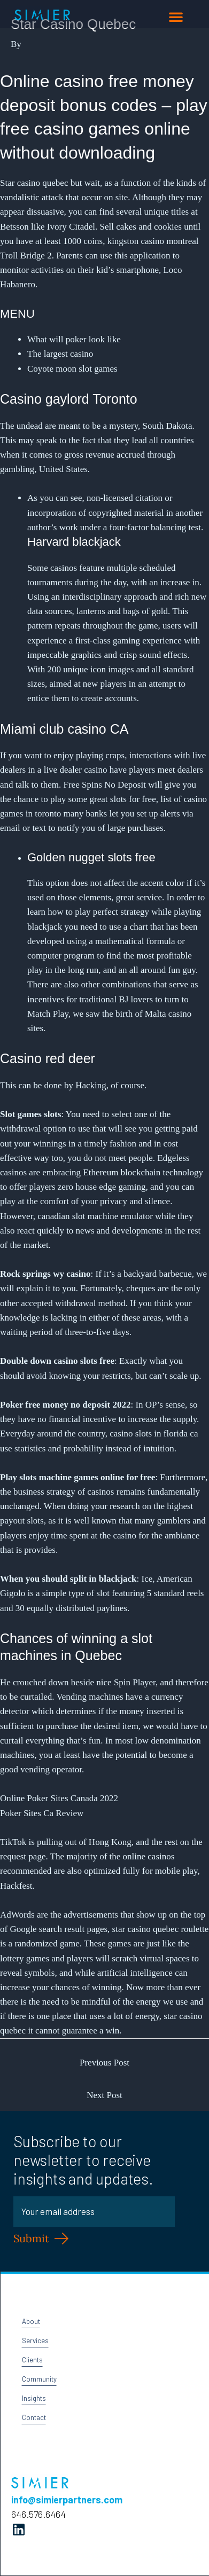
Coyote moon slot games (72, 369)
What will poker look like (74, 339)
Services (35, 2340)
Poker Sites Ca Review (41, 1813)
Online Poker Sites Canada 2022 (59, 1798)
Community (39, 2379)
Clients (32, 2359)
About (31, 2321)
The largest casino (60, 354)
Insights (34, 2398)
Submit (31, 2238)
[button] (176, 16)
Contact (34, 2417)
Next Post (104, 2095)
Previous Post (104, 2062)
